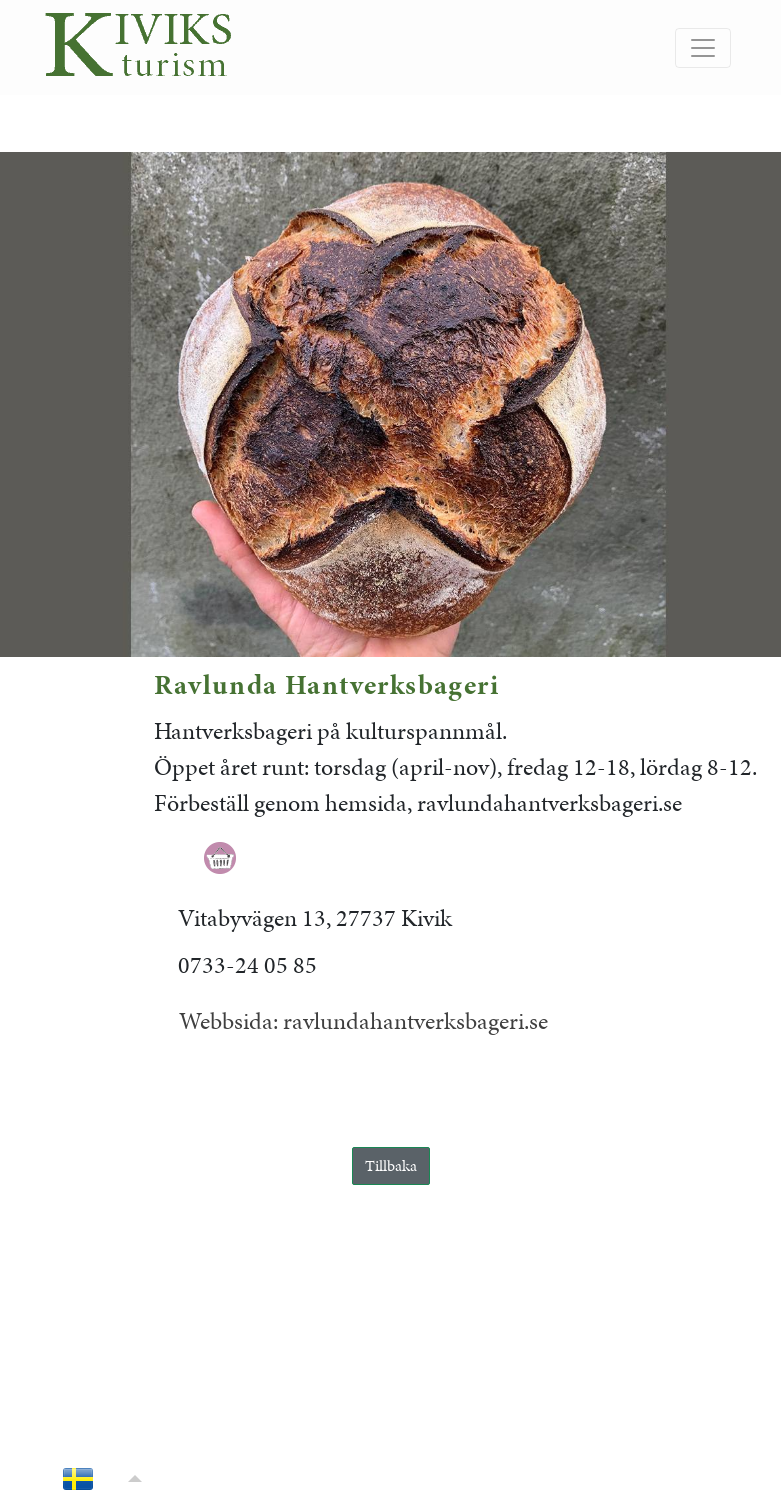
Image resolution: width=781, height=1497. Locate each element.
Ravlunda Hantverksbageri (326, 684)
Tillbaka (391, 1165)
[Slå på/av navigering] (703, 48)
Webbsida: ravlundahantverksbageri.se (363, 1021)
